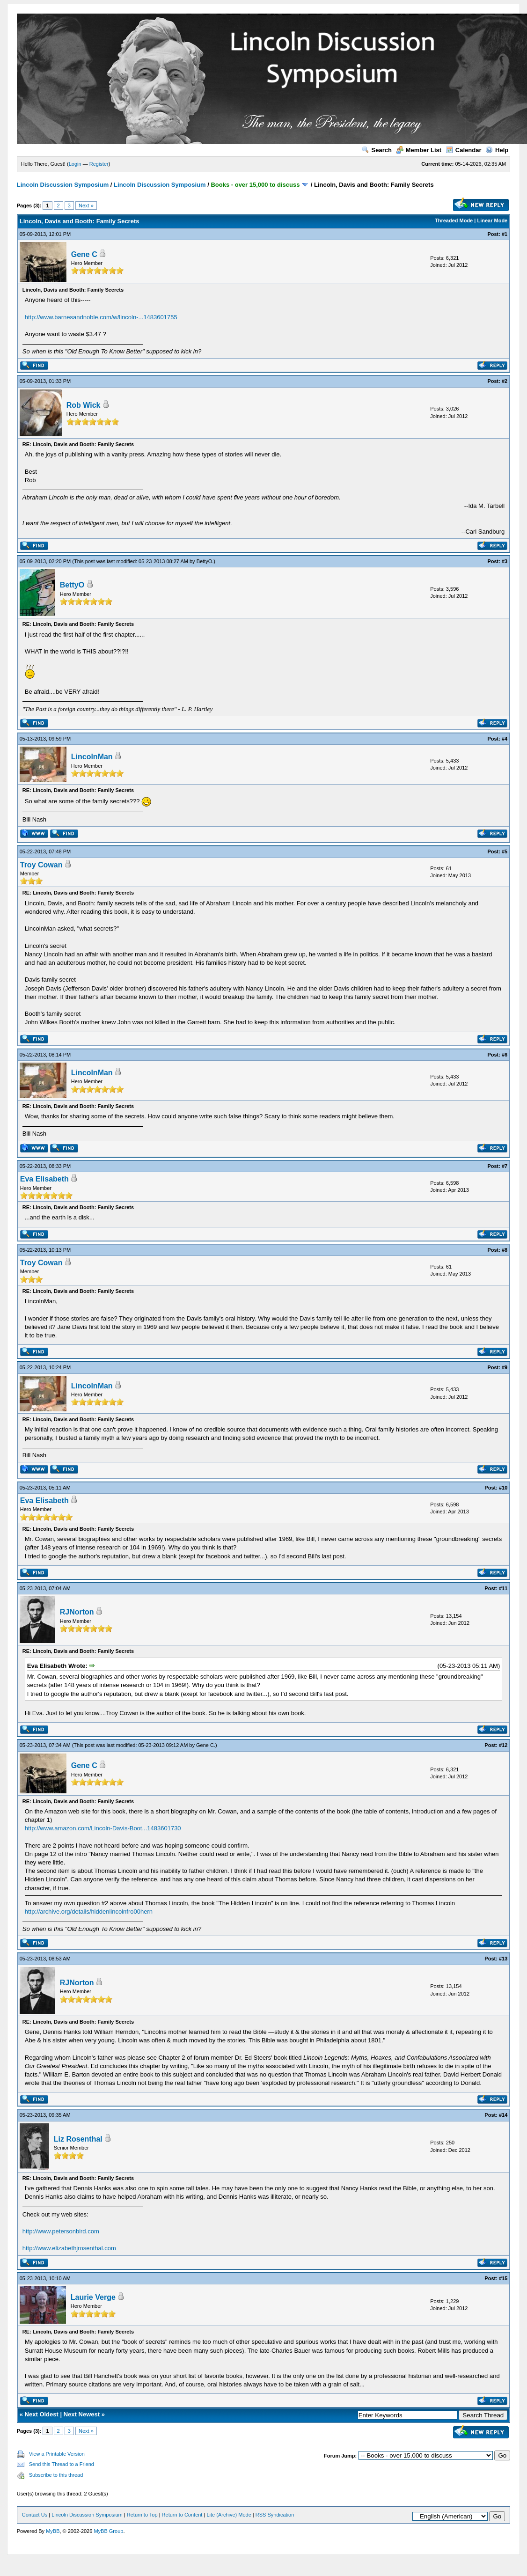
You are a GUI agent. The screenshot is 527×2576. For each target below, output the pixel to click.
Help (496, 150)
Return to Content (182, 2514)
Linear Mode (492, 220)
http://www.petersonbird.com (60, 2231)
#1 (504, 234)
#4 (504, 738)
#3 (504, 561)
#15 (503, 2278)
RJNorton (77, 1612)
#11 (503, 1588)
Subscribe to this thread (56, 2475)
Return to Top (142, 2514)
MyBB (52, 2531)
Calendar (464, 150)
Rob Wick (83, 405)
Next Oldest (42, 2414)
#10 (503, 1487)
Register (99, 164)
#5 (504, 851)
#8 (504, 1250)
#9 (504, 1367)
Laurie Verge (93, 2297)
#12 (503, 1745)
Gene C (84, 254)
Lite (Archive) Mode (228, 2514)
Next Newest (82, 2414)
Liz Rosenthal (78, 2139)
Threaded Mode (454, 220)
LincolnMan (92, 757)
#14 (503, 2115)
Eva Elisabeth (44, 1179)
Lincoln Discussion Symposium (63, 184)
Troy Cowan (41, 865)
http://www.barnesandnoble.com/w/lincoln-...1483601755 (101, 317)
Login (75, 164)
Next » (86, 205)
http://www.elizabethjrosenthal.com (69, 2248)
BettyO (204, 561)
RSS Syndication (275, 2514)
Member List (419, 150)
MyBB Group (108, 2531)
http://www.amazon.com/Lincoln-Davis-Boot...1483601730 (103, 1828)
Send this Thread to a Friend (61, 2464)
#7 (504, 1166)
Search (377, 150)
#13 (503, 1958)
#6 (504, 1054)
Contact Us (34, 2514)
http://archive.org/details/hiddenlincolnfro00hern (89, 1911)
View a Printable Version (57, 2454)
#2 (504, 381)
